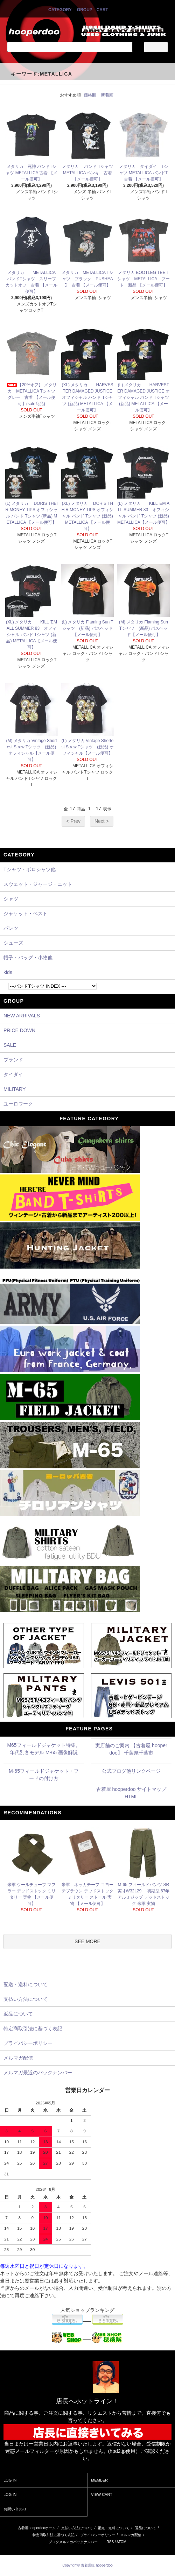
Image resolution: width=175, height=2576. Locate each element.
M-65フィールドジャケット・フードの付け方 (44, 1774)
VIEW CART (101, 2494)
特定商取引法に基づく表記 (54, 2535)
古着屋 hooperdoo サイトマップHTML (131, 1792)
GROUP (84, 9)
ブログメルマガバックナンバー (73, 2542)
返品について (145, 2528)
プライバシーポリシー (97, 2535)
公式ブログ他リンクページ (131, 1771)
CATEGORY (59, 9)
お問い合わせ (15, 2509)
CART (102, 9)
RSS (110, 2542)
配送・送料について (114, 2528)
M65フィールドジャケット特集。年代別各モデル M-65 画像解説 (43, 1748)
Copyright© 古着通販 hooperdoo (87, 2565)
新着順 (107, 95)
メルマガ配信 (130, 2535)
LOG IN (10, 2480)
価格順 (90, 95)
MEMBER (99, 2480)
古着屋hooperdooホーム (37, 2528)
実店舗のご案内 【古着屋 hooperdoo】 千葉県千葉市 (131, 1749)
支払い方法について (77, 2528)
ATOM (121, 2542)
